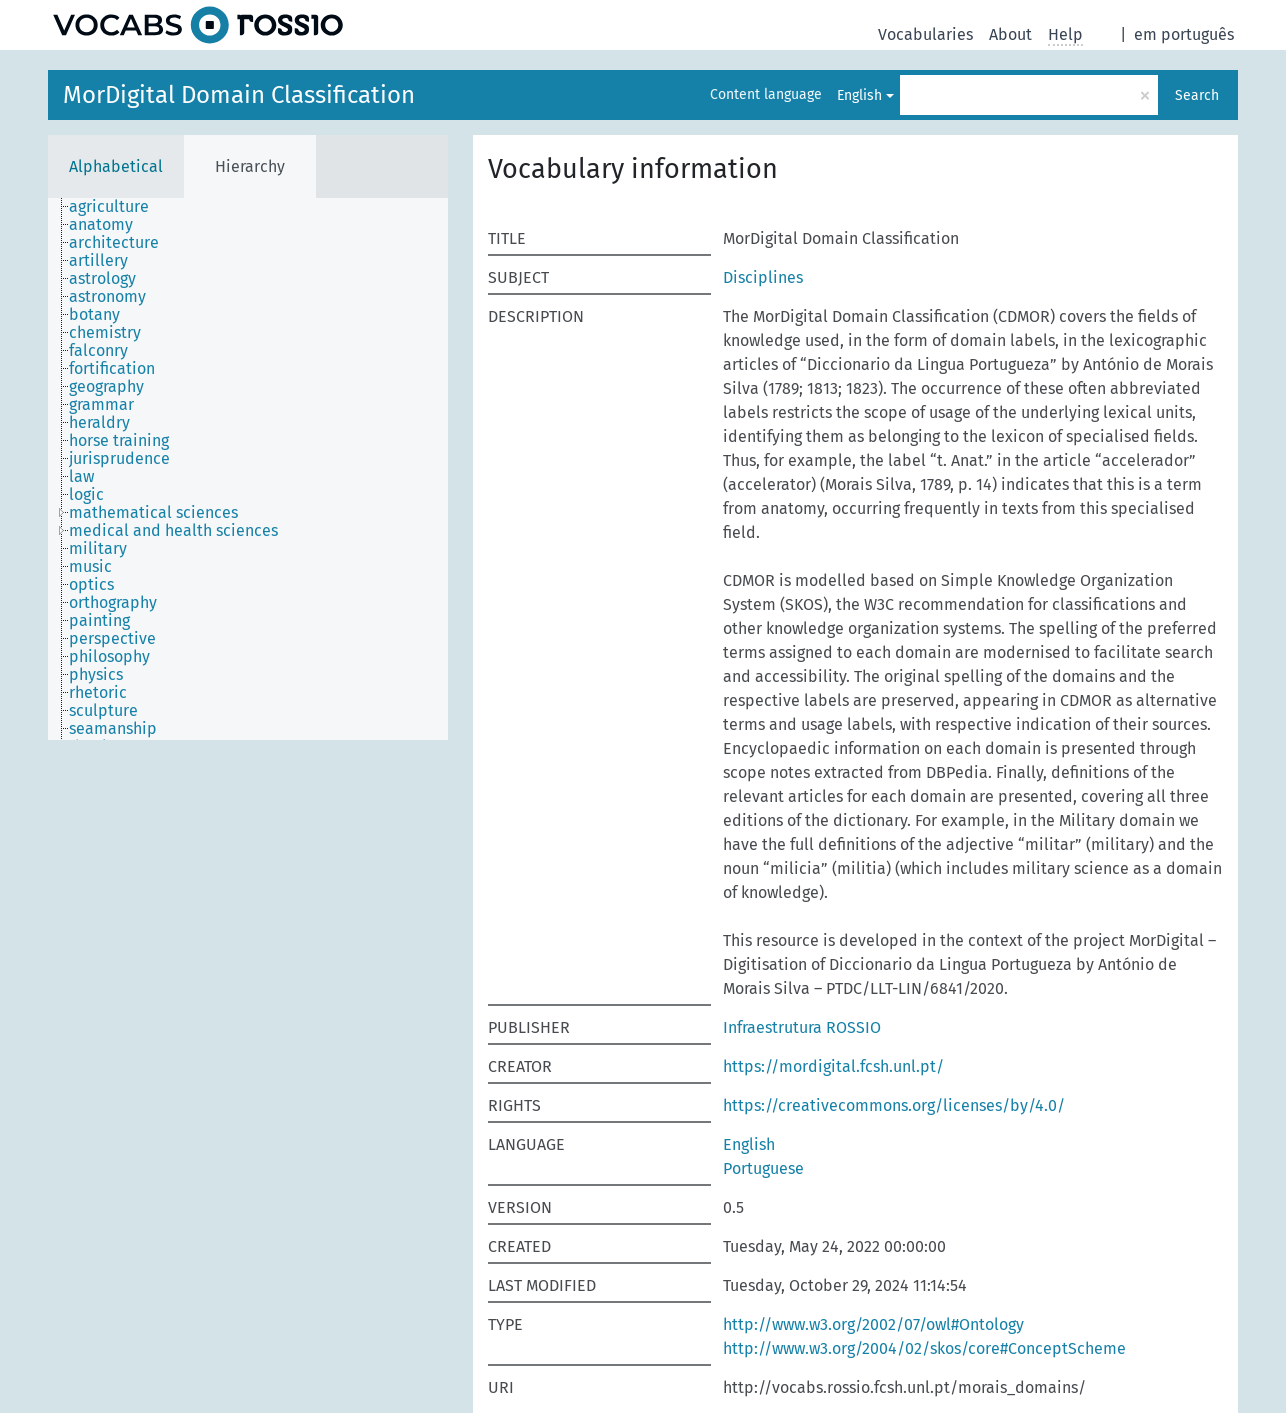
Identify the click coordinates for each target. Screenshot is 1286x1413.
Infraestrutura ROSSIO (802, 1027)
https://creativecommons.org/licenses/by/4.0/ (894, 1105)
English (859, 95)
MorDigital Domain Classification (239, 95)
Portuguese (763, 1168)
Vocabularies (925, 34)
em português (1184, 34)
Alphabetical (116, 166)
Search (1197, 95)
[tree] (248, 469)
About (1010, 34)
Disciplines (763, 277)
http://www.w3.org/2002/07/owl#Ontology (873, 1324)
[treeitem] (117, 207)
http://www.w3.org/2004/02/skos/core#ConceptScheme (924, 1348)
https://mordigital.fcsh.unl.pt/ (833, 1066)
